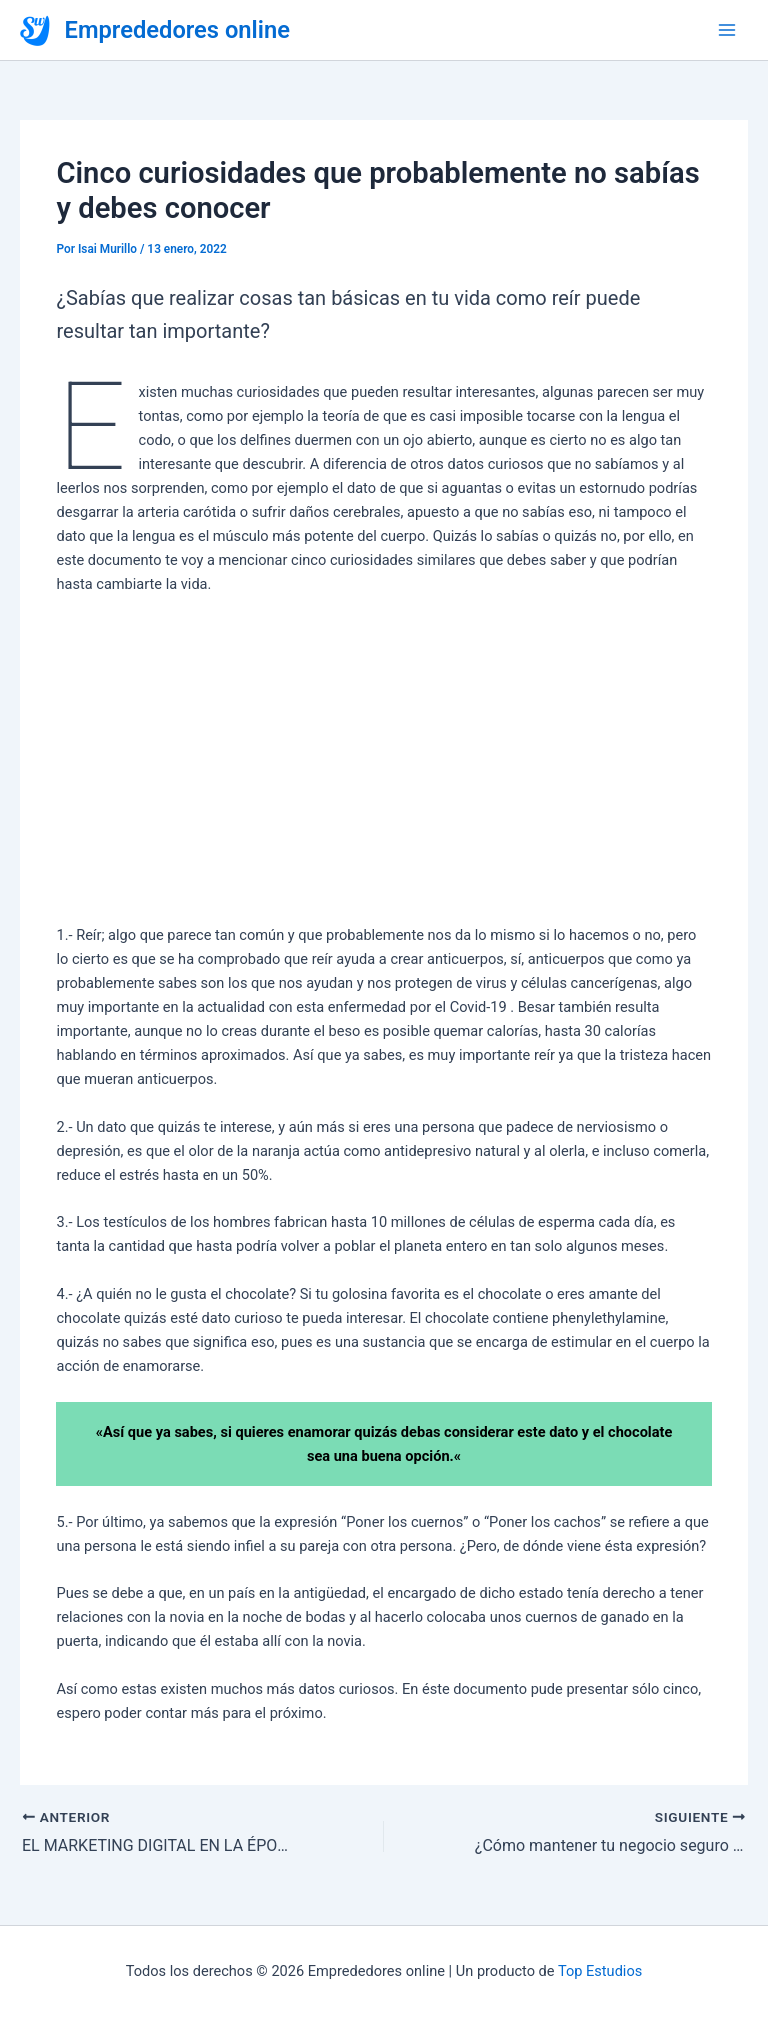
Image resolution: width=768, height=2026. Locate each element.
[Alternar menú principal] (727, 30)
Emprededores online (177, 30)
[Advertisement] (383, 760)
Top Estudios (600, 1971)
